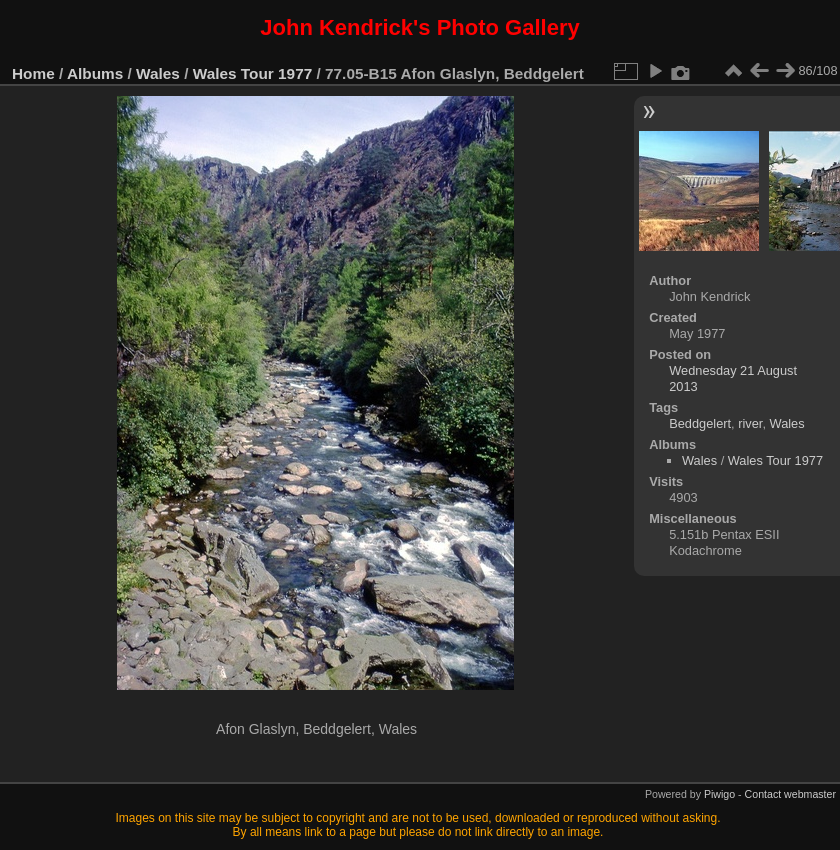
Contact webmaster (790, 794)
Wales (158, 73)
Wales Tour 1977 (253, 73)
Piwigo (719, 794)
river (750, 423)
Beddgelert (700, 423)
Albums (95, 73)
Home (33, 73)
